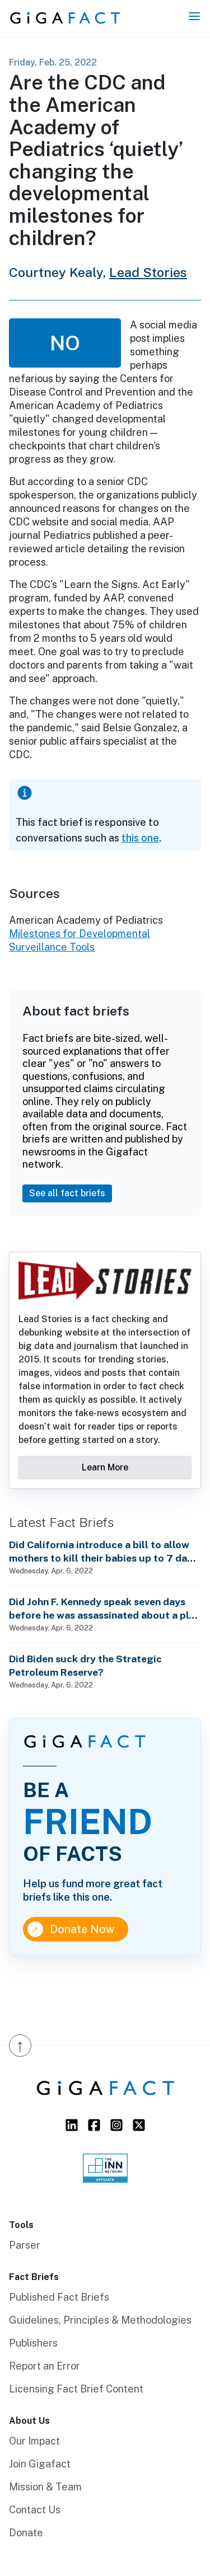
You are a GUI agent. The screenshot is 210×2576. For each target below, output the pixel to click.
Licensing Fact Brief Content (76, 2389)
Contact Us (34, 2510)
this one (140, 838)
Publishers (33, 2343)
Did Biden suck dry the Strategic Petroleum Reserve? (85, 1665)
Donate (26, 2533)
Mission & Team (45, 2487)
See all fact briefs (67, 1193)
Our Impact (34, 2441)
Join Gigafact (40, 2464)
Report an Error (44, 2366)
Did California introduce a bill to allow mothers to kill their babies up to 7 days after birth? (103, 1552)
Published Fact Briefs (59, 2297)
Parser (24, 2245)
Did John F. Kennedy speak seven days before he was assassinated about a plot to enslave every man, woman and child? (104, 1609)
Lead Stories (148, 272)
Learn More (105, 1467)
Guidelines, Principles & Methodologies (100, 2320)
